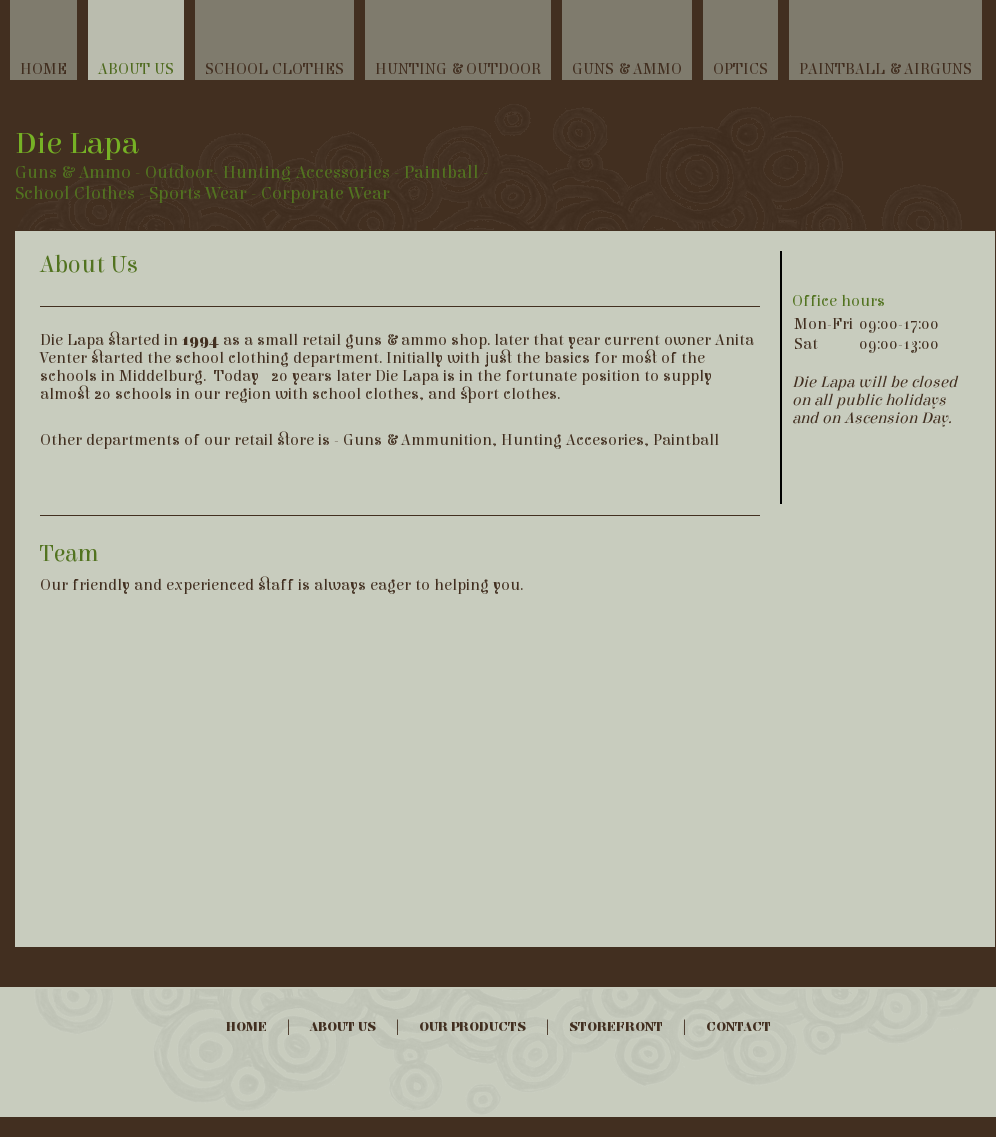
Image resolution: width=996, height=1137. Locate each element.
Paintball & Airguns (885, 69)
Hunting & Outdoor (458, 69)
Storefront (616, 1027)
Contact (738, 1027)
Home (43, 69)
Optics (740, 69)
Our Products (472, 1027)
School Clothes (274, 69)
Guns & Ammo (627, 69)
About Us (136, 69)
